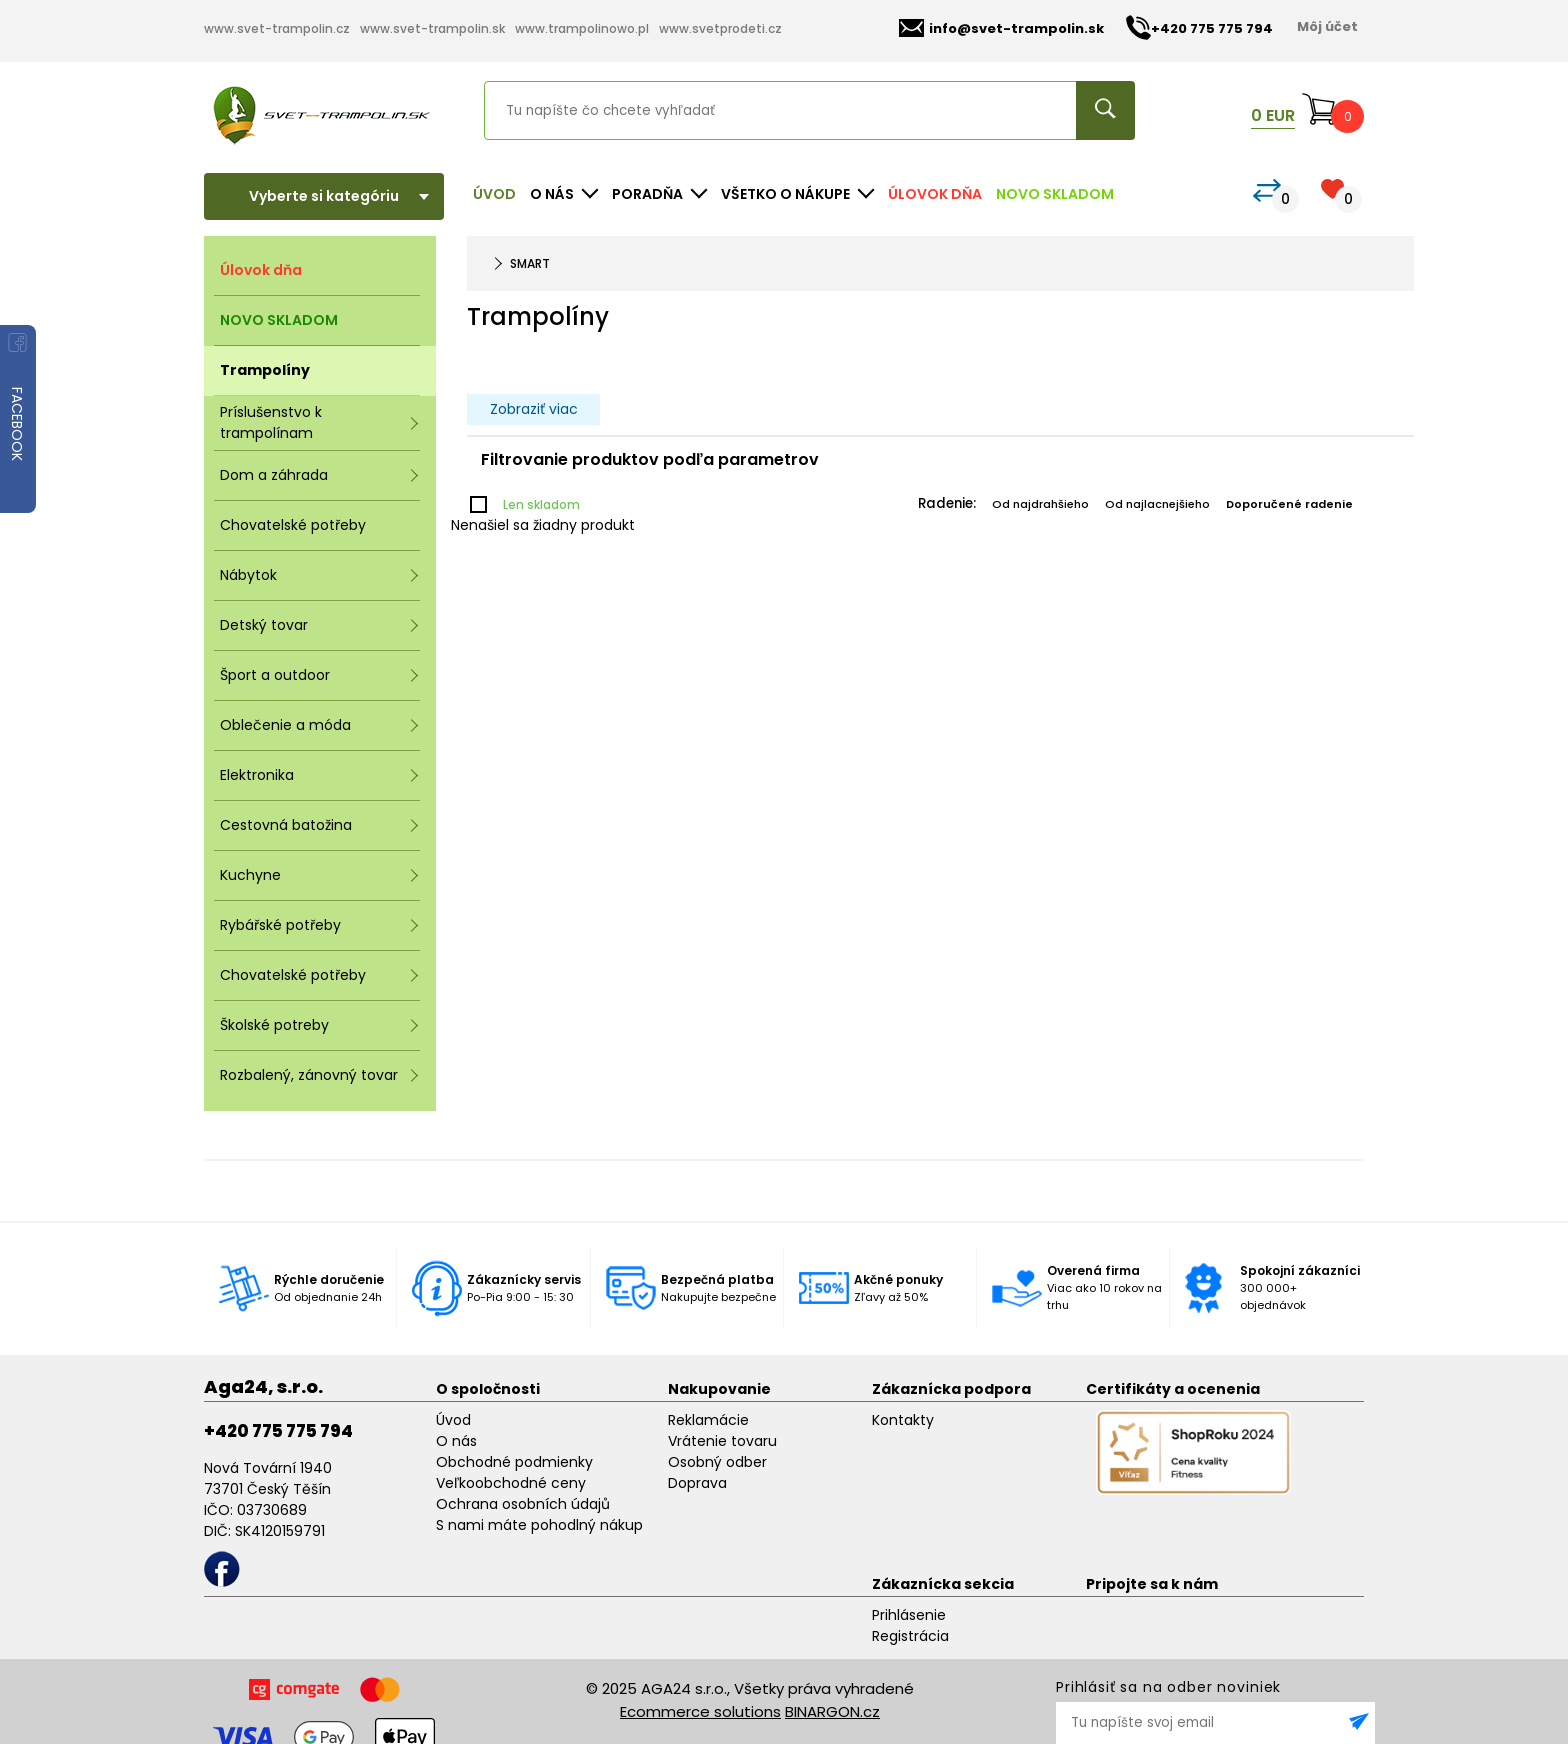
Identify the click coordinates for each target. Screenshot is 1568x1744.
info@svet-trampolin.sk (1001, 28)
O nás (456, 1441)
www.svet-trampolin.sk (432, 28)
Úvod (494, 194)
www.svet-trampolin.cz (277, 28)
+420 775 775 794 (278, 1431)
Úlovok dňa (935, 194)
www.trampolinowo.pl (582, 28)
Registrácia (910, 1636)
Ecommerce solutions (700, 1711)
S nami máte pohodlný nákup (539, 1525)
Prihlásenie (909, 1615)
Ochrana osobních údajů (523, 1504)
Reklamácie (708, 1420)
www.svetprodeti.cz (720, 28)
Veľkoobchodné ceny (511, 1483)
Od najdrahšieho (1040, 504)
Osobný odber (717, 1462)
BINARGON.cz (832, 1711)
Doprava (697, 1483)
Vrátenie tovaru (722, 1441)
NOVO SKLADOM (1055, 194)
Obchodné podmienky (514, 1462)
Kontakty (903, 1420)
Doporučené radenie (1289, 504)
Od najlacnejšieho (1157, 504)
